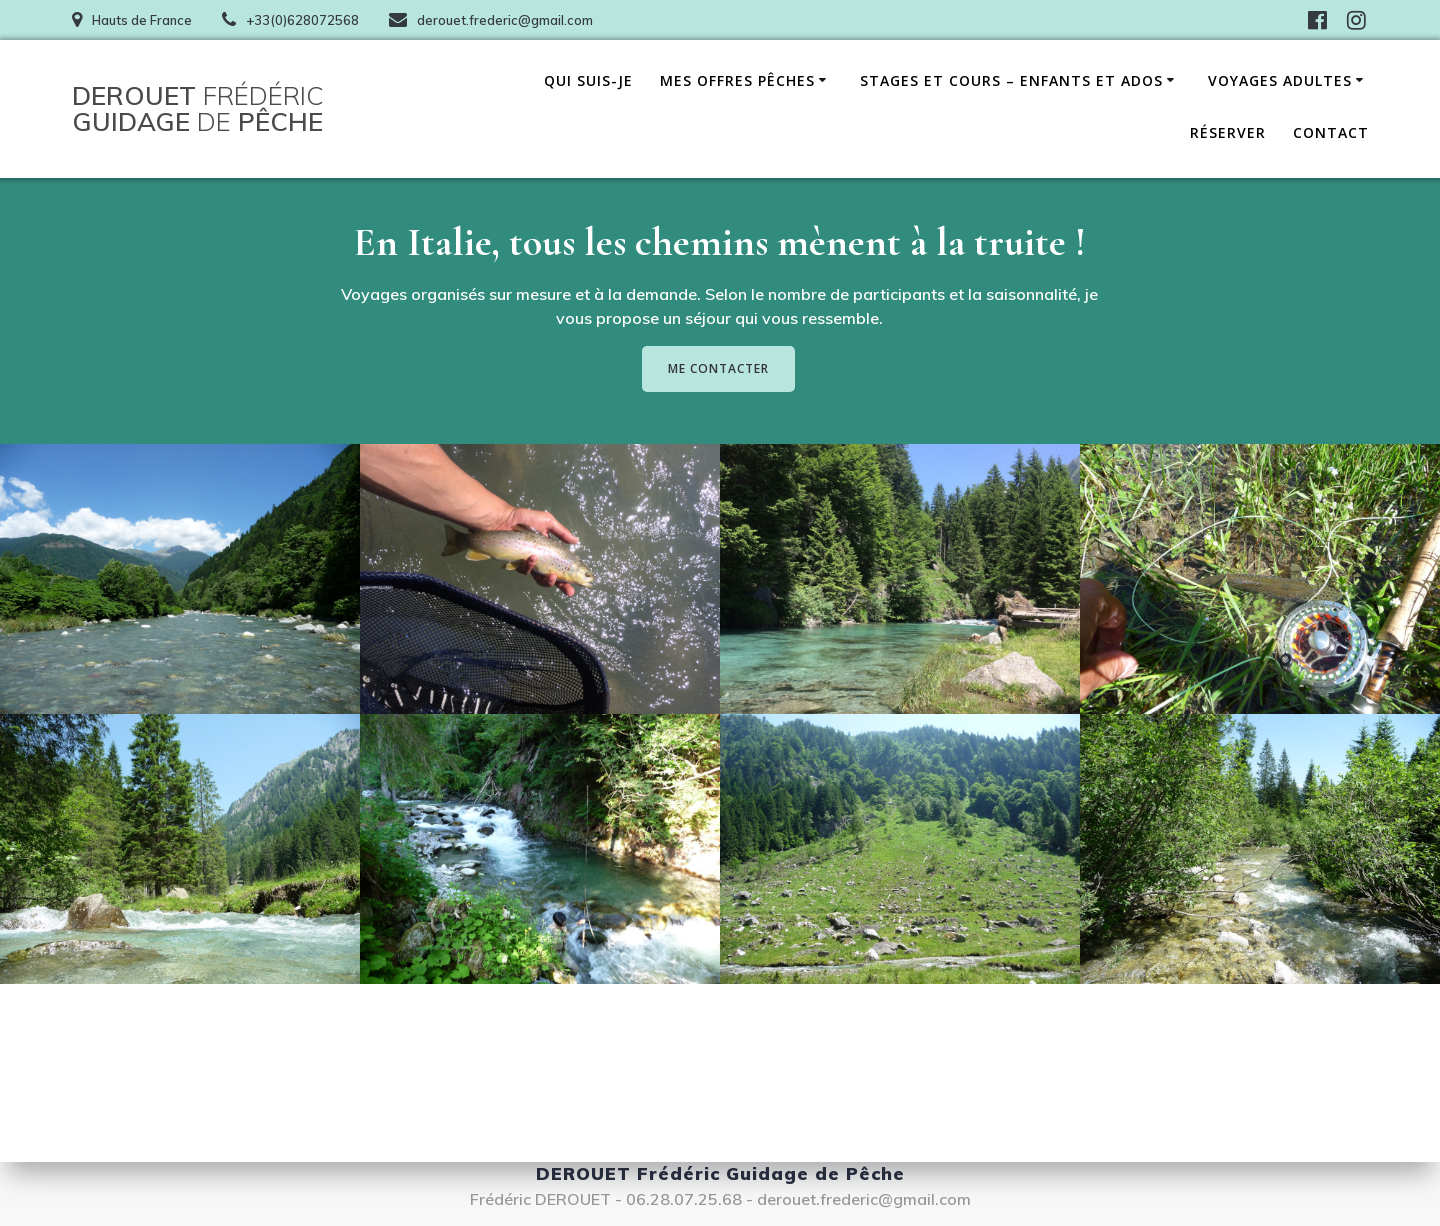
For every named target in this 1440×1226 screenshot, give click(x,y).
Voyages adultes (1280, 80)
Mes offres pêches (737, 80)
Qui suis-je (588, 80)
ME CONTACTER (718, 368)
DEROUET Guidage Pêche (198, 108)
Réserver (1228, 132)
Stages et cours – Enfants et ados (1011, 80)
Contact (1331, 132)
